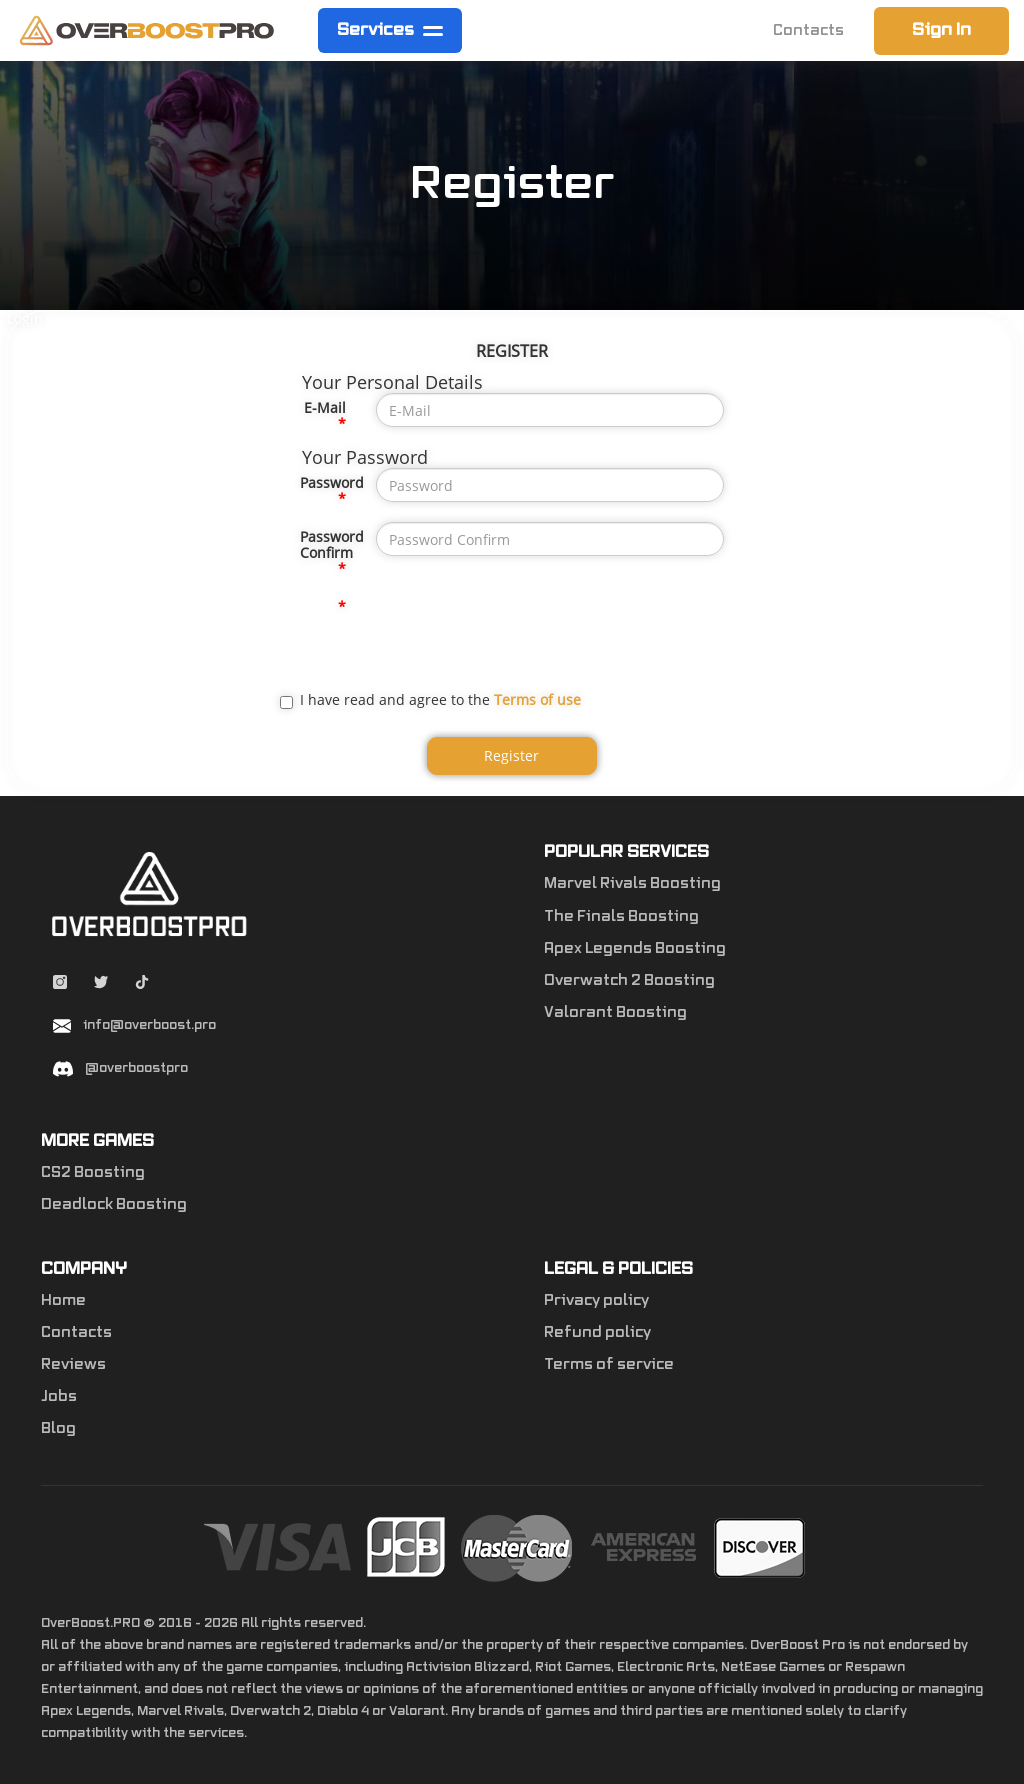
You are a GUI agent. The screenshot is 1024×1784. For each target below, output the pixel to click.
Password (330, 482)
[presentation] (528, 631)
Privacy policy (596, 1301)
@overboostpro (136, 1068)
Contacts (808, 31)
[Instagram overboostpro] (61, 985)
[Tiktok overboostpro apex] (142, 985)
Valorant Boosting (615, 1013)
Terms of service (609, 1365)
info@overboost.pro (149, 1025)
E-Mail (325, 407)
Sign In (941, 30)
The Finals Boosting (621, 917)
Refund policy (597, 1333)
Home (63, 1301)
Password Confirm (330, 544)
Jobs (59, 1397)
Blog (58, 1429)
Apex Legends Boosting (635, 949)
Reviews (73, 1365)
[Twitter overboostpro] (102, 985)
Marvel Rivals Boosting (632, 884)
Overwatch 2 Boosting (629, 981)
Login (25, 318)
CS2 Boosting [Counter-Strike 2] (93, 1173)
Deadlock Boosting (114, 1205)
